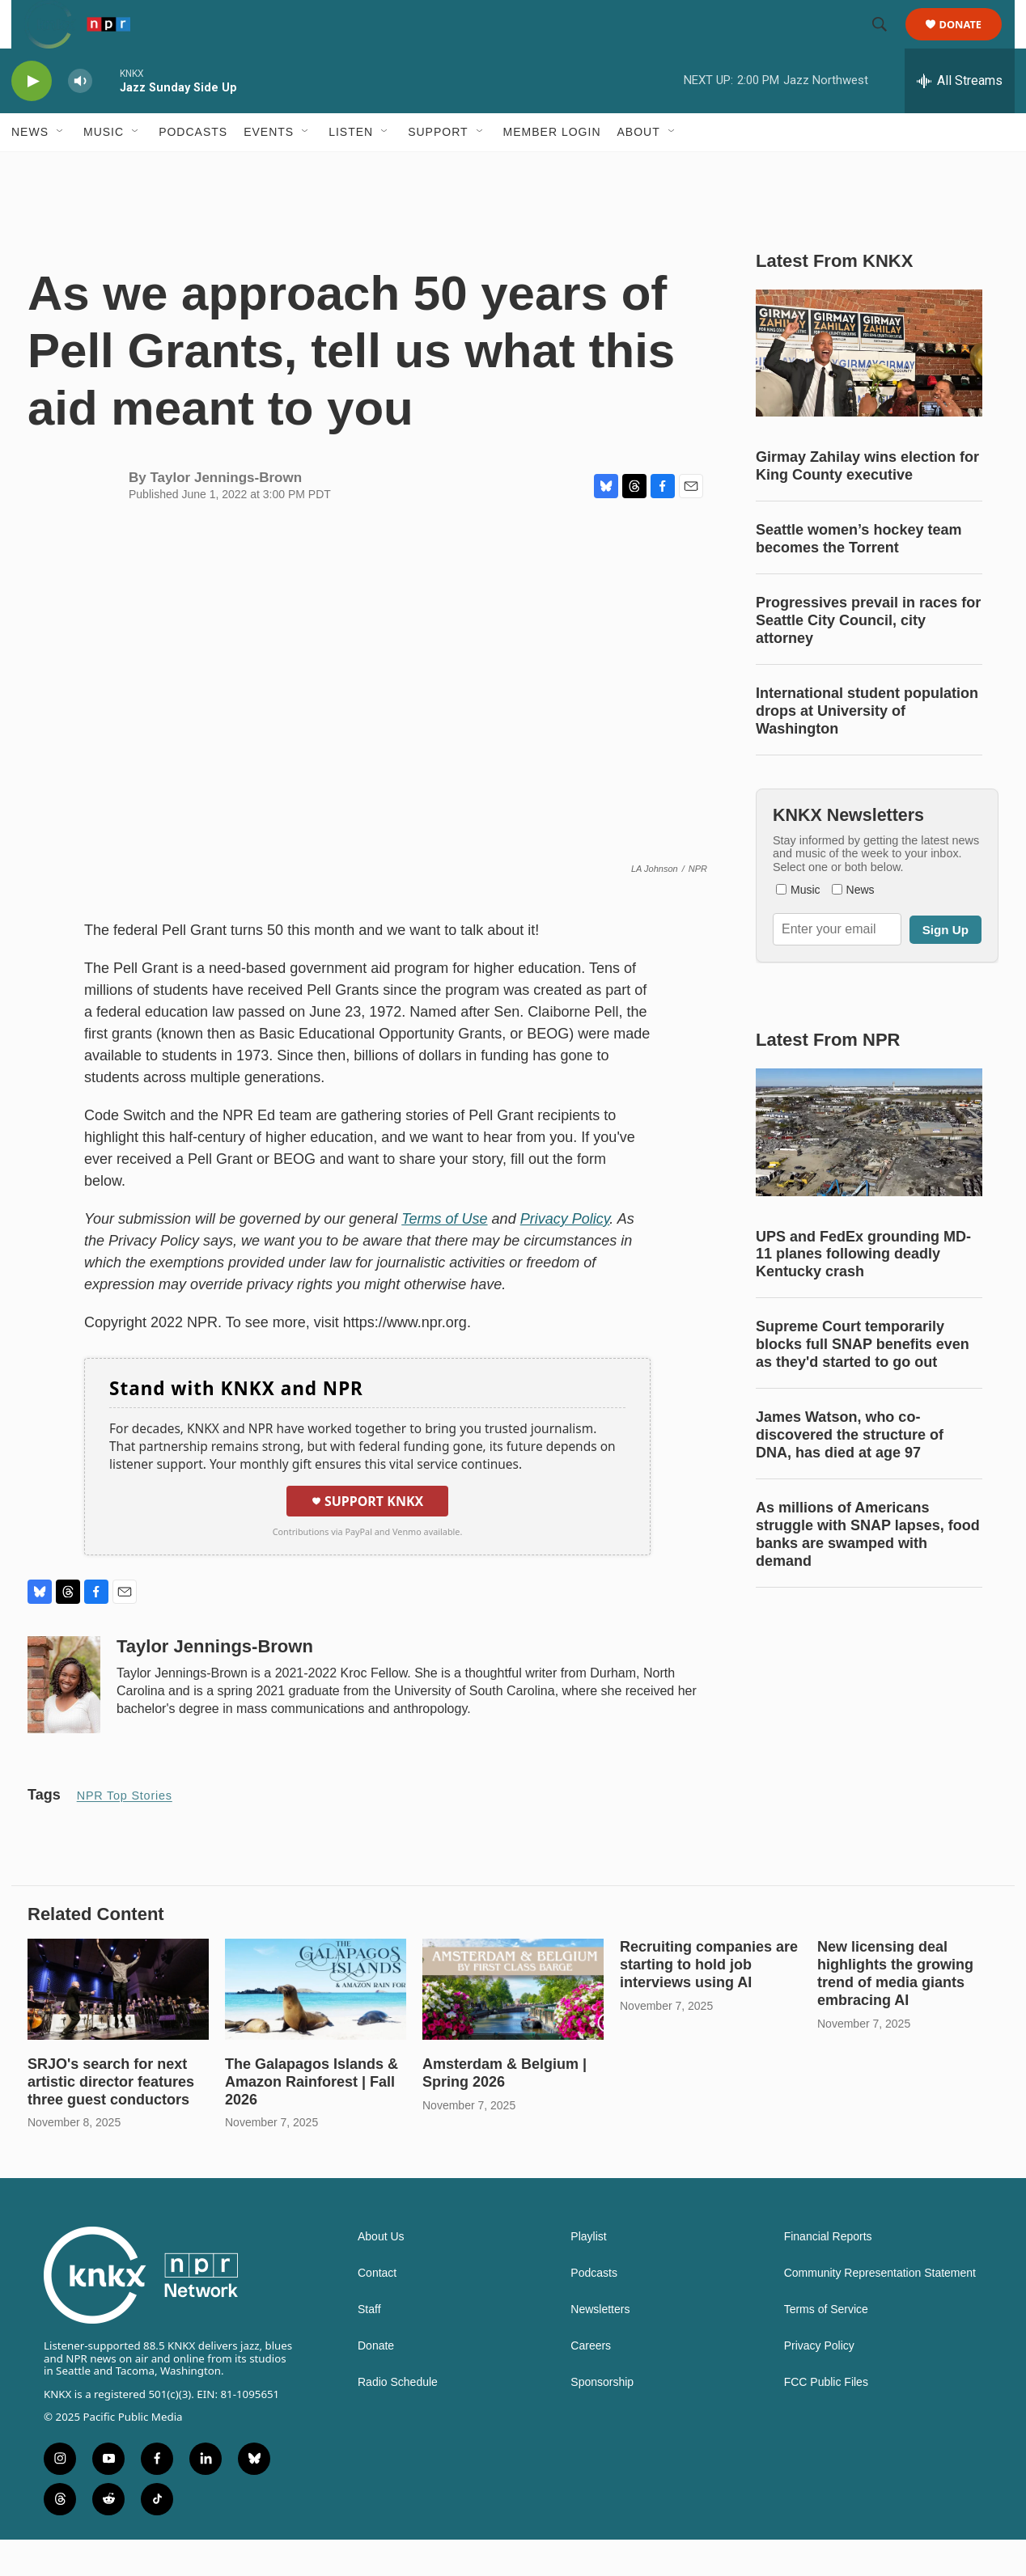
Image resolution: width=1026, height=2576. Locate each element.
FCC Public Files (826, 2419)
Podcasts (193, 168)
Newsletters (600, 2346)
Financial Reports (828, 2273)
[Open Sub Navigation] (60, 168)
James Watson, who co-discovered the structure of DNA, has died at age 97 (849, 1471)
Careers (590, 2382)
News (30, 168)
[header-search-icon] (886, 43)
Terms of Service (826, 2346)
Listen (351, 168)
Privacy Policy (819, 2382)
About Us (381, 2273)
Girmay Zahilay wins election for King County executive (867, 502)
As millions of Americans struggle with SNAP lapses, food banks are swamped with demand (868, 1570)
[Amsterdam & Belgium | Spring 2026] (513, 2025)
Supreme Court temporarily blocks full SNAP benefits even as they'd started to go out (862, 1380)
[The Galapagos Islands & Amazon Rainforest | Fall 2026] (315, 2025)
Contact (377, 2309)
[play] (32, 117)
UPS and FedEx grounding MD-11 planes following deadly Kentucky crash (863, 1291)
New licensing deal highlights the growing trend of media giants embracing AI (895, 2010)
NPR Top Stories (124, 1831)
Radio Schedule (398, 2419)
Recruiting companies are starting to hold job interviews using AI (709, 2001)
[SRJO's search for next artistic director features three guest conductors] (118, 2025)
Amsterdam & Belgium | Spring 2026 (504, 2109)
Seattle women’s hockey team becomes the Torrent (858, 575)
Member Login (552, 168)
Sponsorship (602, 2419)
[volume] (80, 117)
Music (103, 168)
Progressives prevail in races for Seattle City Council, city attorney (868, 657)
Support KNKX (367, 1537)
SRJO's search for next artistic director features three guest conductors (111, 2118)
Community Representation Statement (880, 2309)
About (638, 168)
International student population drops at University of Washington (867, 747)
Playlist (588, 2273)
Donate (970, 42)
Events (269, 168)
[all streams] (960, 117)
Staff (369, 2346)
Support (438, 168)
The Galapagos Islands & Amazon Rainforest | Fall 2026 (311, 2118)
